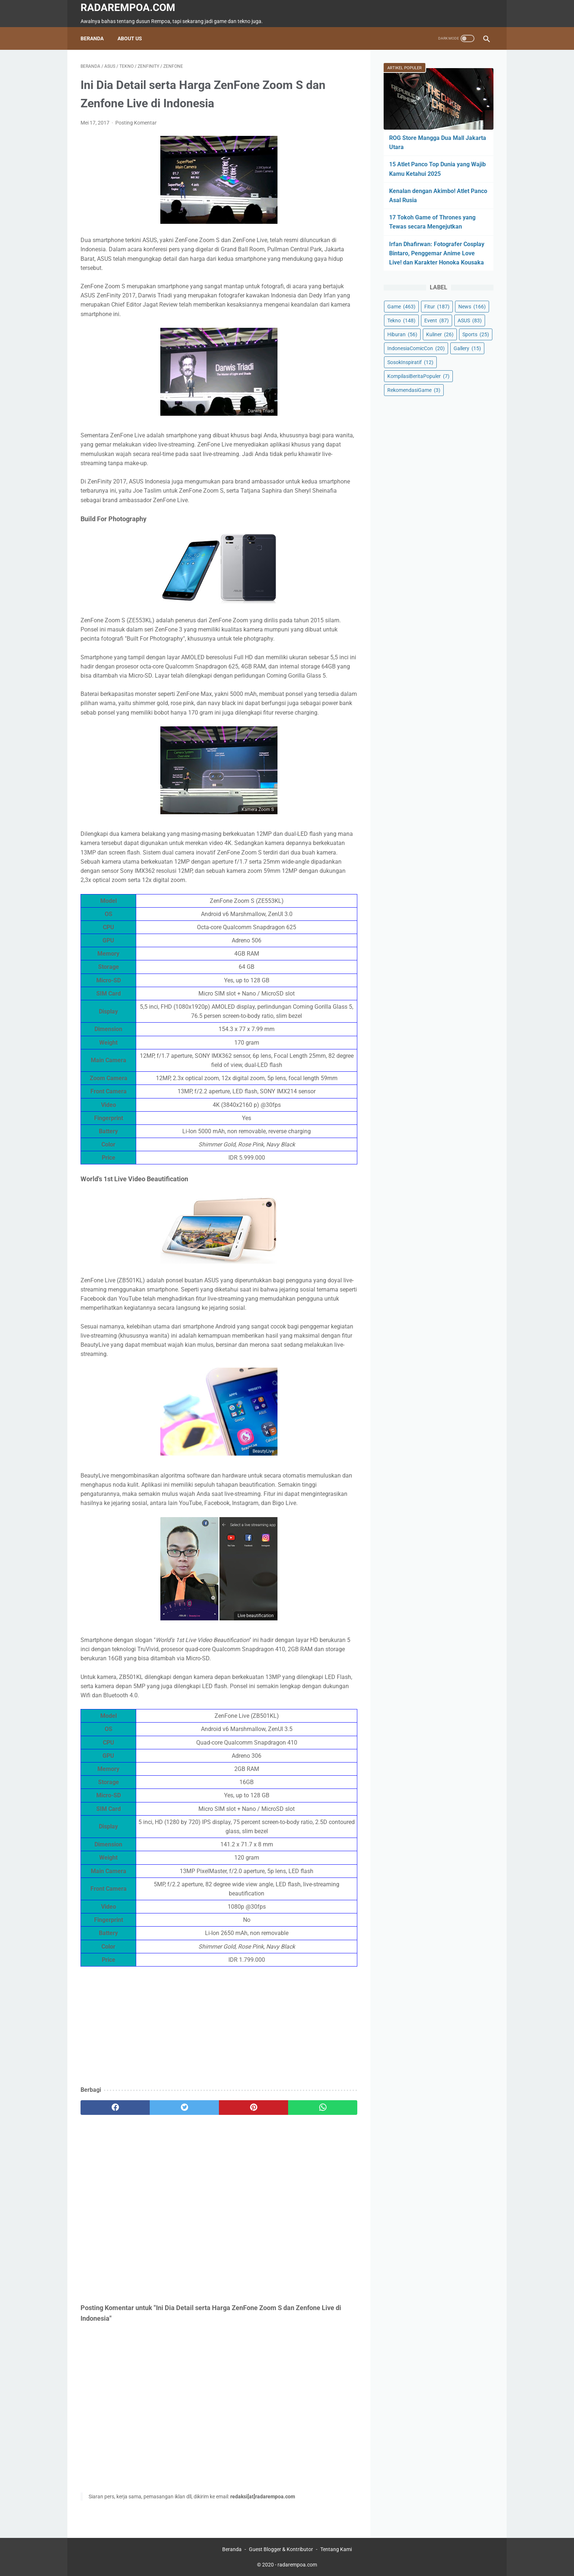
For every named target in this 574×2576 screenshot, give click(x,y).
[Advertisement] (219, 2026)
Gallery (467, 348)
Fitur (437, 307)
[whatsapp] (322, 2107)
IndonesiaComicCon (416, 348)
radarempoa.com (128, 7)
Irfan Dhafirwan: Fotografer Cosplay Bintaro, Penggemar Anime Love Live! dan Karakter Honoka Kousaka (436, 253)
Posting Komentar (136, 123)
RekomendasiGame (413, 390)
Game (401, 307)
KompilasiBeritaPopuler (418, 376)
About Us (130, 38)
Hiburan (402, 334)
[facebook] (115, 2107)
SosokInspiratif (410, 362)
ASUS (470, 320)
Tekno (401, 320)
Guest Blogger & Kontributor (281, 2549)
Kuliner (440, 334)
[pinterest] (253, 2107)
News (472, 307)
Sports (475, 334)
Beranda (92, 38)
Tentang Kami (336, 2549)
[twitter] (184, 2107)
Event (436, 320)
